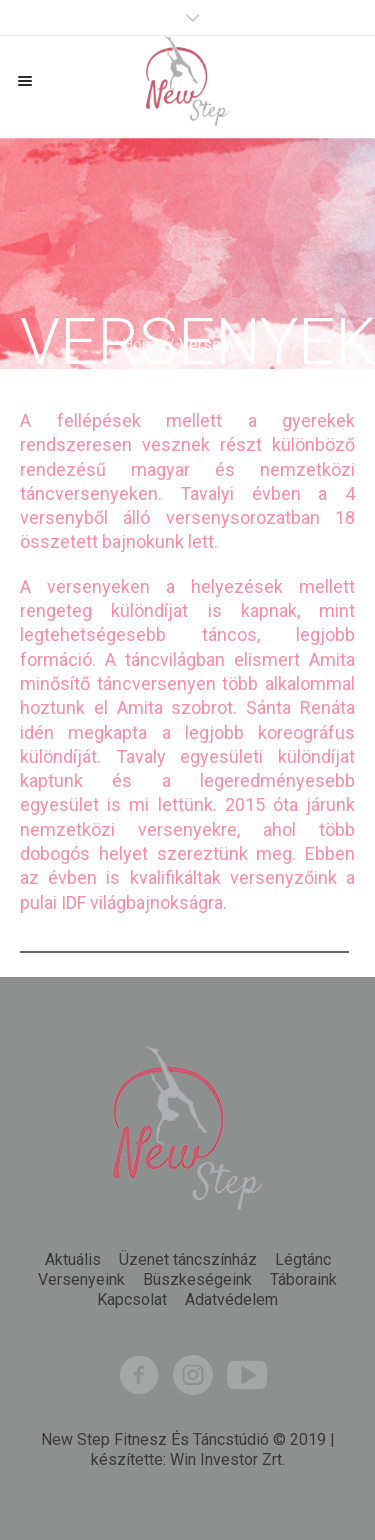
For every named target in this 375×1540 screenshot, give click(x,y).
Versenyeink (81, 1280)
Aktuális (73, 1260)
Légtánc (303, 1260)
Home (143, 344)
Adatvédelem (231, 1300)
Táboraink (303, 1280)
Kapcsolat (132, 1300)
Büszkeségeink (197, 1280)
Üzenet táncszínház (188, 1260)
